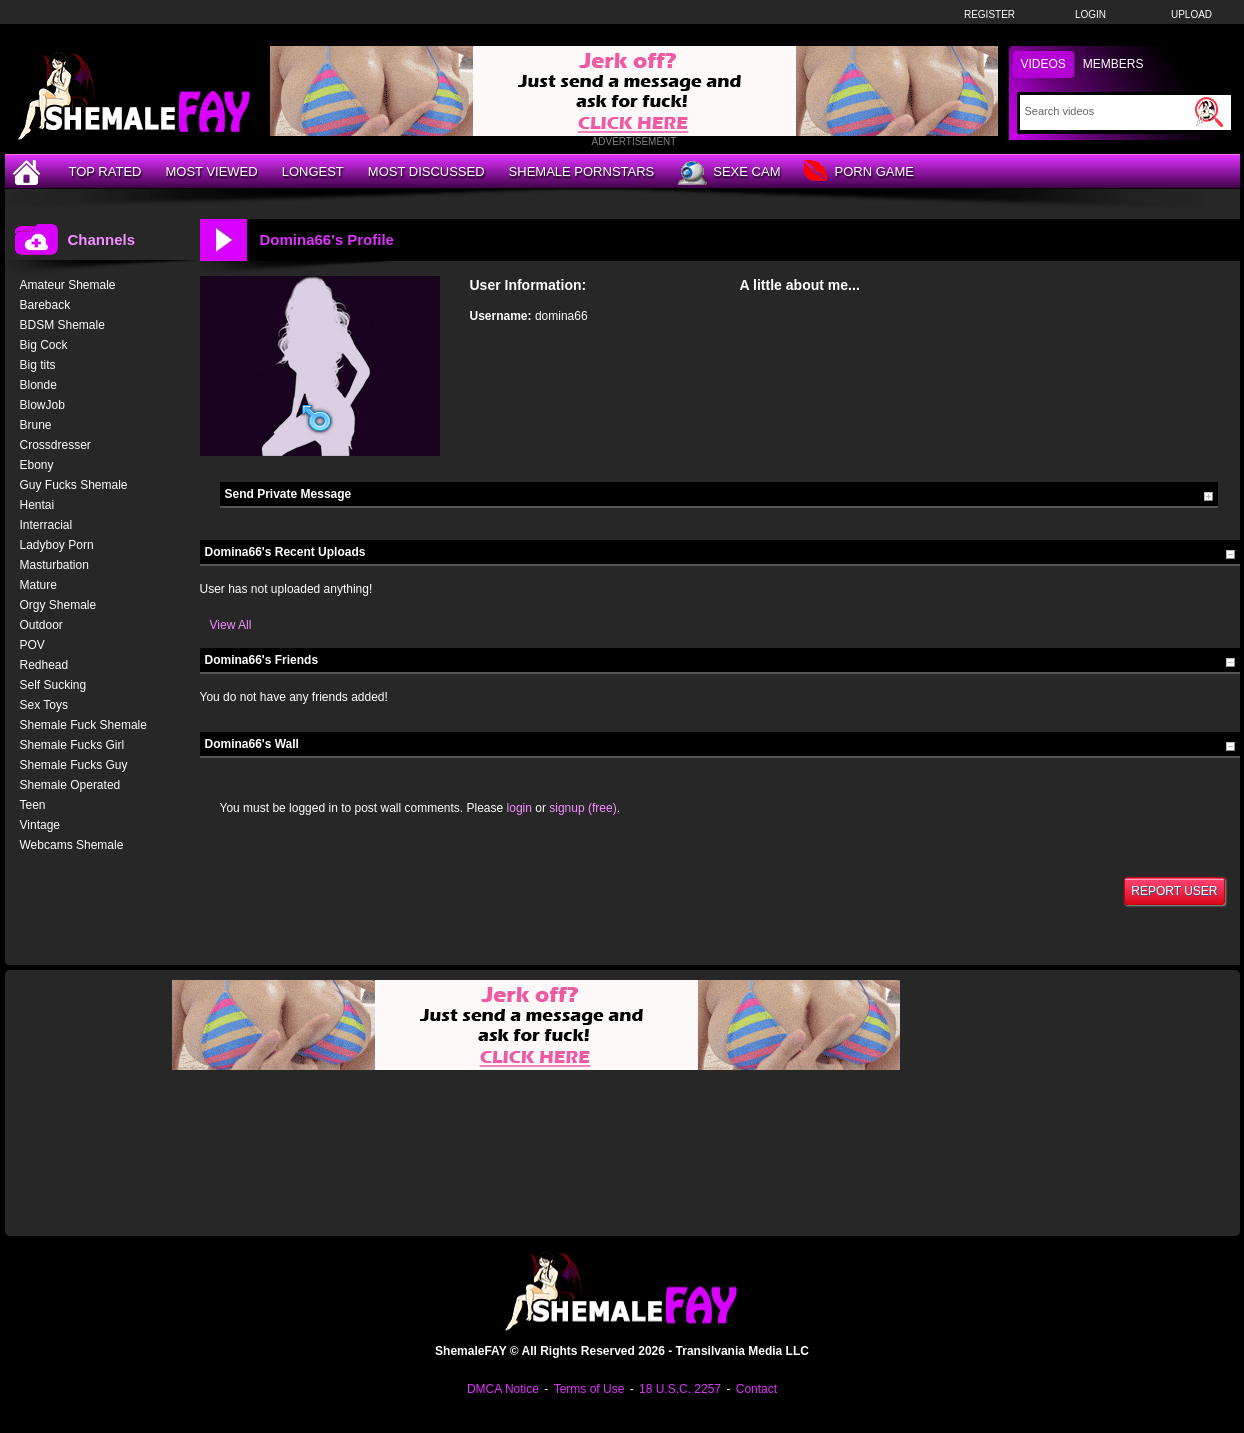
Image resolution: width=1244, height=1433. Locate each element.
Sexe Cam (729, 173)
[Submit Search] (1209, 112)
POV (32, 645)
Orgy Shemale (58, 605)
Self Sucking (53, 685)
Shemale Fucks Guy (74, 765)
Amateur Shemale (68, 285)
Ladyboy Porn (57, 545)
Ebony (37, 465)
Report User (1174, 891)
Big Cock (44, 345)
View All (231, 625)
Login (1090, 14)
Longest (313, 171)
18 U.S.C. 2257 (680, 1389)
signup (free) (582, 808)
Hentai (37, 505)
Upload (1191, 14)
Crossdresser (55, 445)
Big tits (38, 365)
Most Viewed (211, 171)
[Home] (29, 171)
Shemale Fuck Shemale (83, 725)
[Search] (1107, 111)
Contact (756, 1389)
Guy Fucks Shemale (74, 485)
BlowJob (42, 405)
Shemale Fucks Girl (72, 745)
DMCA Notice (503, 1389)
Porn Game (858, 172)
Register (989, 14)
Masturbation (54, 565)
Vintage (40, 825)
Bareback (45, 305)
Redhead (44, 665)
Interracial (46, 525)
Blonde (38, 385)
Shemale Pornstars (582, 171)
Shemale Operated (70, 785)
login (519, 808)
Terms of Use (589, 1389)
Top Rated (105, 171)
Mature (38, 585)
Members (1113, 64)
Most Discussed (426, 171)
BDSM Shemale (62, 325)
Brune (36, 425)
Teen (33, 805)
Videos (1043, 64)
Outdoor (41, 625)
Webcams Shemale (72, 845)
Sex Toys (44, 705)
